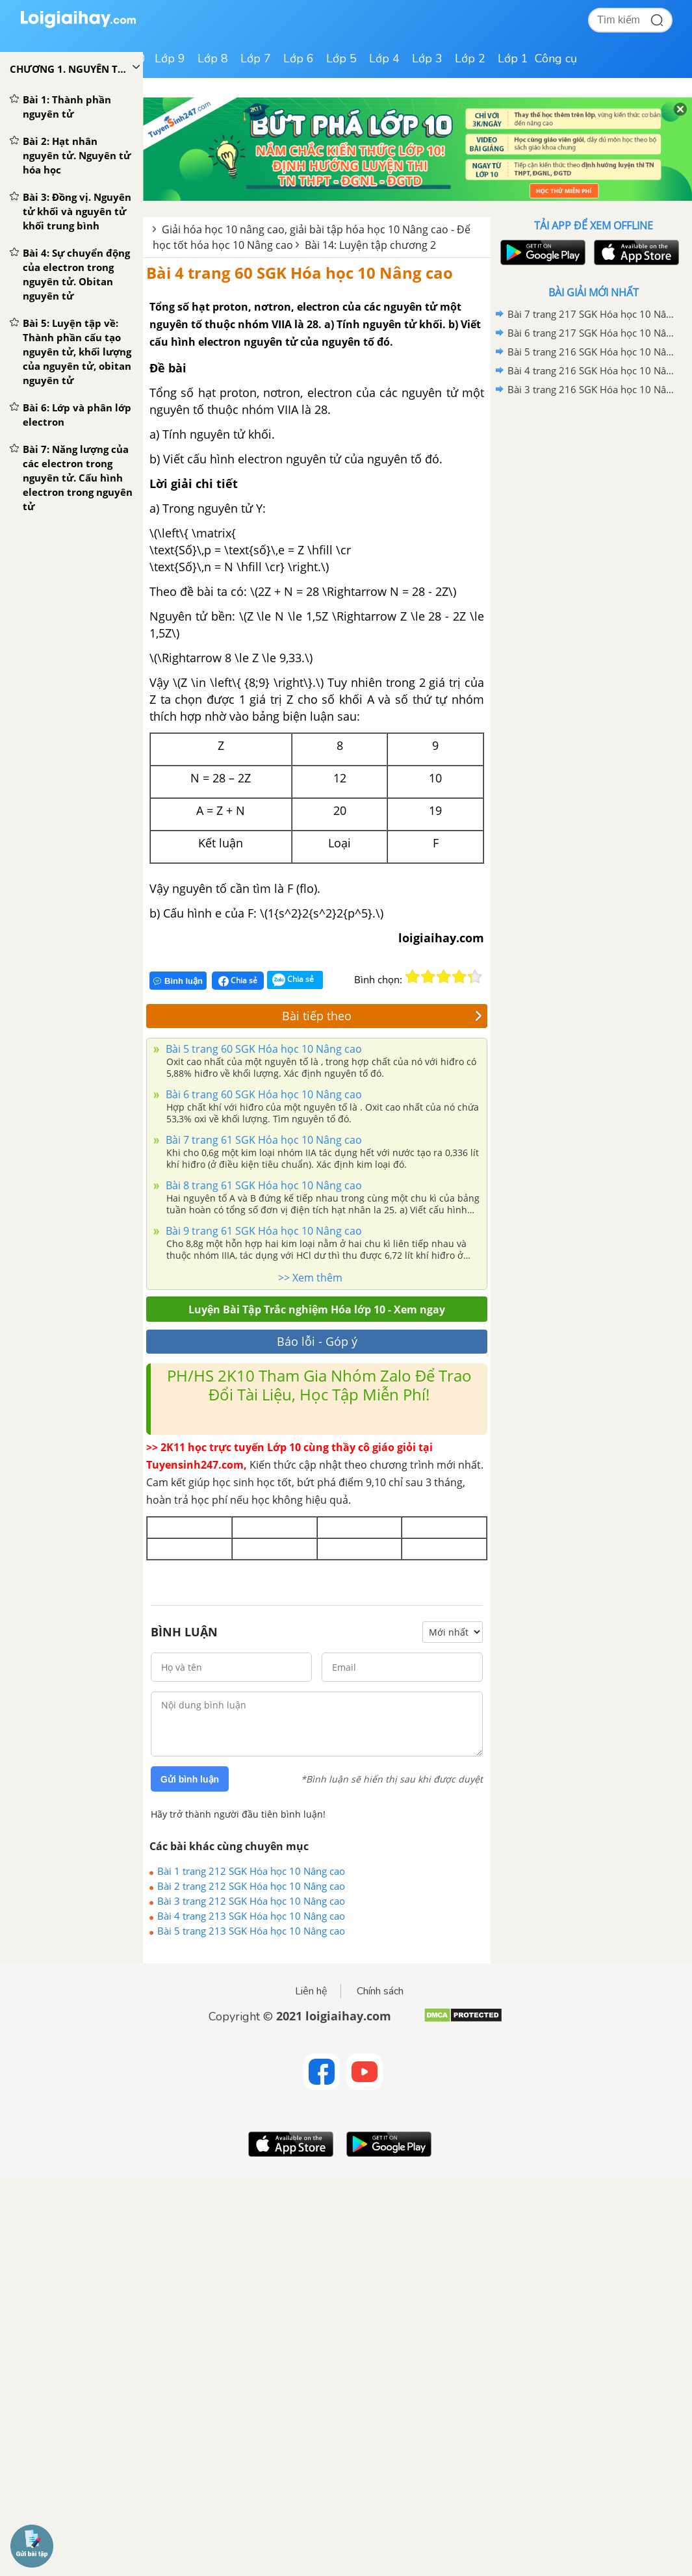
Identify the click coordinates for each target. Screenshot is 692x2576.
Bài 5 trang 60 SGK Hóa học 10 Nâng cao (262, 1049)
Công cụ (556, 58)
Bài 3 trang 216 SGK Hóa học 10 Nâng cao (591, 389)
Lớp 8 (213, 58)
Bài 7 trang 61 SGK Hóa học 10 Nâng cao (262, 1140)
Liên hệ (311, 1991)
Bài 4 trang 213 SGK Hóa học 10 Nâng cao (251, 1915)
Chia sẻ (237, 980)
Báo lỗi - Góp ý (317, 1341)
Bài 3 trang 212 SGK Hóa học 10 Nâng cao (251, 1900)
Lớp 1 (513, 58)
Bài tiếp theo (382, 1016)
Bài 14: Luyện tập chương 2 (370, 245)
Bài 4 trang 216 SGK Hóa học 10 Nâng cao (591, 370)
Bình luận (178, 981)
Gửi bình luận (189, 1779)
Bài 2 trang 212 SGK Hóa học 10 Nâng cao (251, 1885)
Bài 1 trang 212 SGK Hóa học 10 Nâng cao (251, 1870)
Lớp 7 (255, 58)
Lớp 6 (298, 58)
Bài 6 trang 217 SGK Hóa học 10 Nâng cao (591, 332)
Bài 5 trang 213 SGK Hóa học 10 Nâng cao (251, 1930)
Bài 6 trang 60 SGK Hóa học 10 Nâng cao (262, 1094)
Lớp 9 (170, 58)
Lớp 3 (427, 58)
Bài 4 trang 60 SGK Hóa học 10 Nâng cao (299, 272)
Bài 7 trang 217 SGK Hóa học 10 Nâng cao (591, 313)
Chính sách (380, 1991)
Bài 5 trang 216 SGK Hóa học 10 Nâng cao (591, 351)
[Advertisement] (593, 492)
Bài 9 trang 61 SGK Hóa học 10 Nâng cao (262, 1231)
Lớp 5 (341, 58)
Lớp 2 (470, 58)
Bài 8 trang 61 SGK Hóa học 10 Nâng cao (262, 1185)
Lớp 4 (384, 58)
